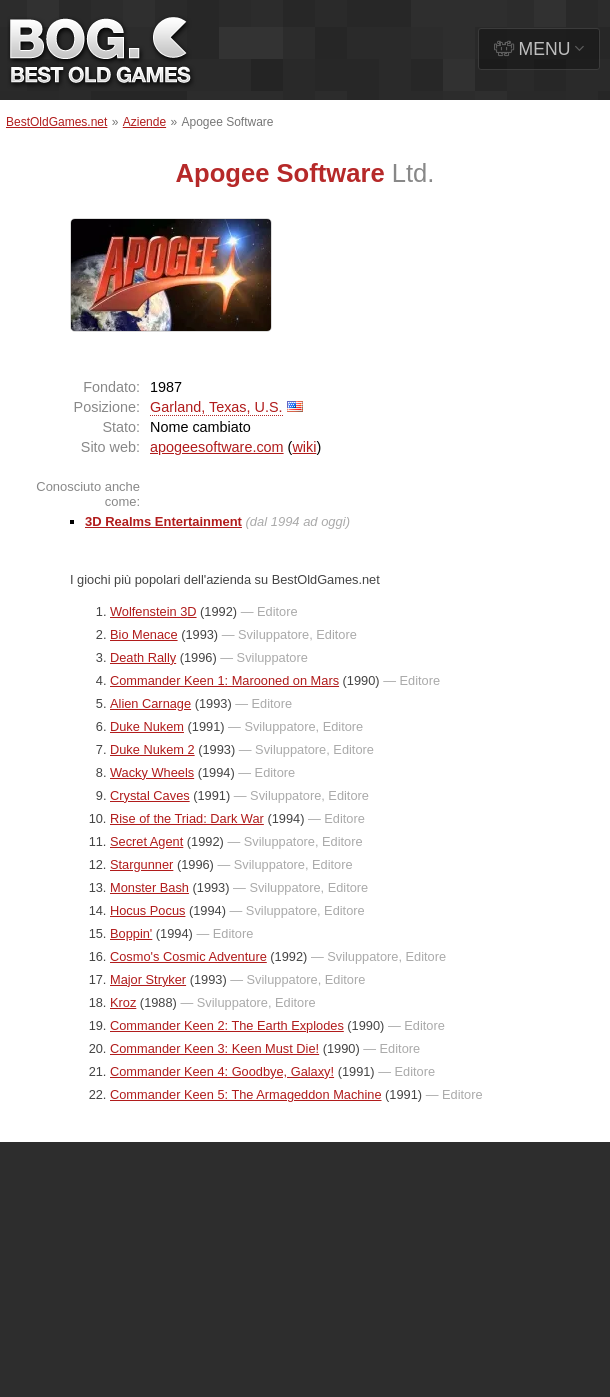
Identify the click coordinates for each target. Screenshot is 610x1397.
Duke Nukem (147, 726)
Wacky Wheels (152, 772)
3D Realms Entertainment (163, 521)
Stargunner (141, 864)
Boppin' (131, 933)
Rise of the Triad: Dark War (187, 818)
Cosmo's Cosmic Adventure (188, 956)
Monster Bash (149, 887)
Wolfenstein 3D (153, 611)
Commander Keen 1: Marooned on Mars (224, 680)
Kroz (123, 1002)
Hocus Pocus (147, 910)
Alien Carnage (150, 703)
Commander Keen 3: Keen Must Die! (214, 1048)
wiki (304, 447)
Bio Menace (144, 634)
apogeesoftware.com (217, 447)
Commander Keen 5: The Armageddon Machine (246, 1094)
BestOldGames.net (56, 122)
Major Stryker (148, 979)
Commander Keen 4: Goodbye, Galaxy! (222, 1071)
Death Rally (143, 657)
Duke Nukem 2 (152, 749)
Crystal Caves (150, 795)
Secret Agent (146, 841)
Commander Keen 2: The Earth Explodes (227, 1025)
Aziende (144, 122)
